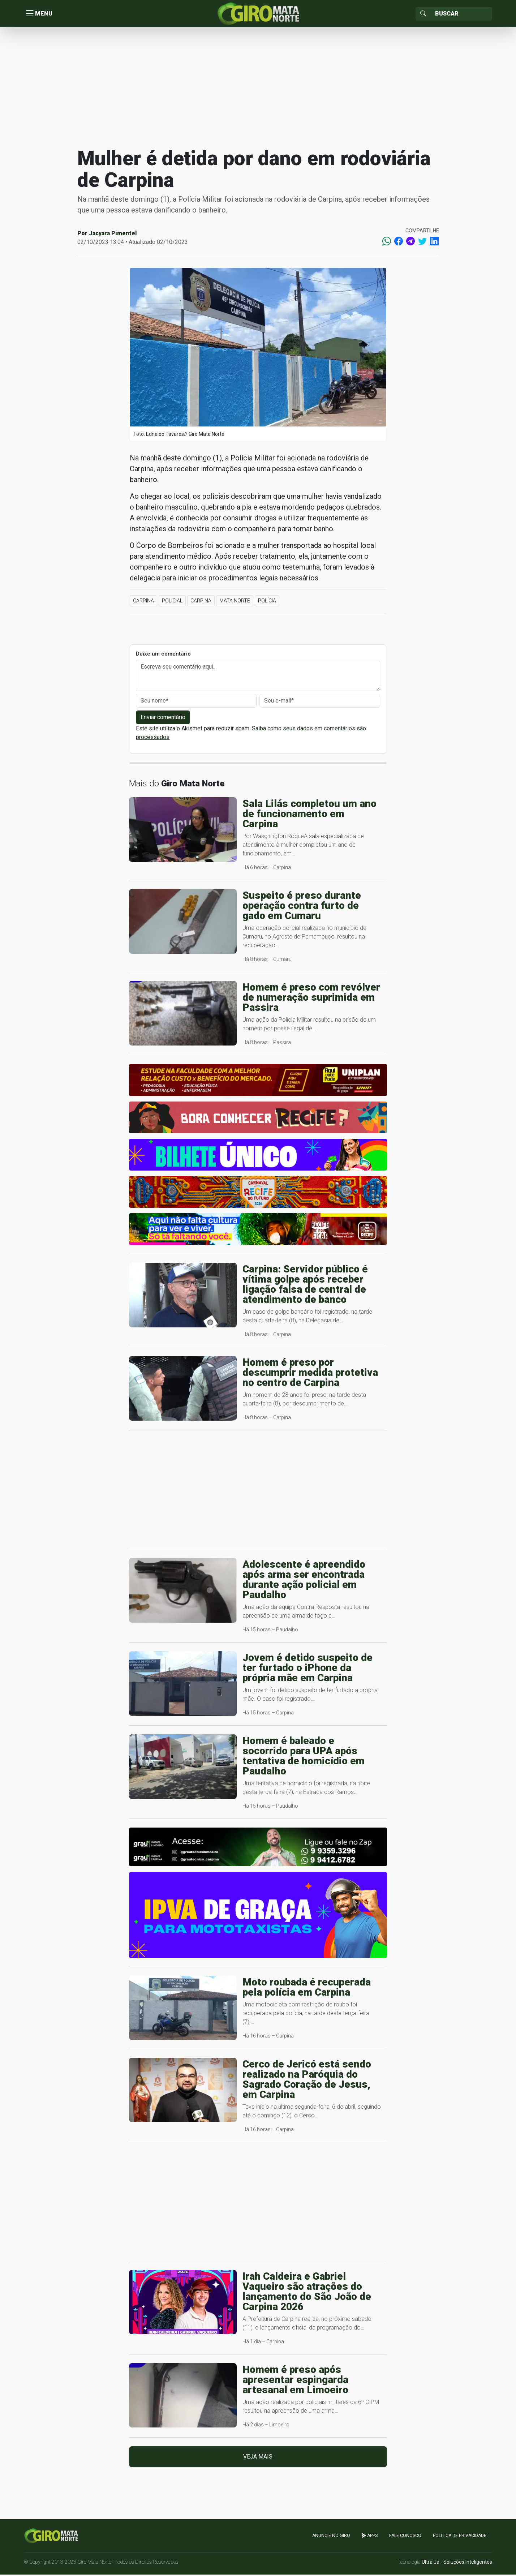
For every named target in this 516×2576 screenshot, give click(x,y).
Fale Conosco (405, 2537)
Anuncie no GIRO (331, 2537)
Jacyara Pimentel (113, 235)
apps (370, 2537)
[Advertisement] (258, 88)
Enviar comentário (163, 718)
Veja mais (257, 2458)
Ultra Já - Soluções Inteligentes (457, 2563)
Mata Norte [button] (234, 602)
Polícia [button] (267, 602)
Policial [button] (172, 602)
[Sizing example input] (461, 14)
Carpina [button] (143, 602)
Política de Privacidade (459, 2537)
